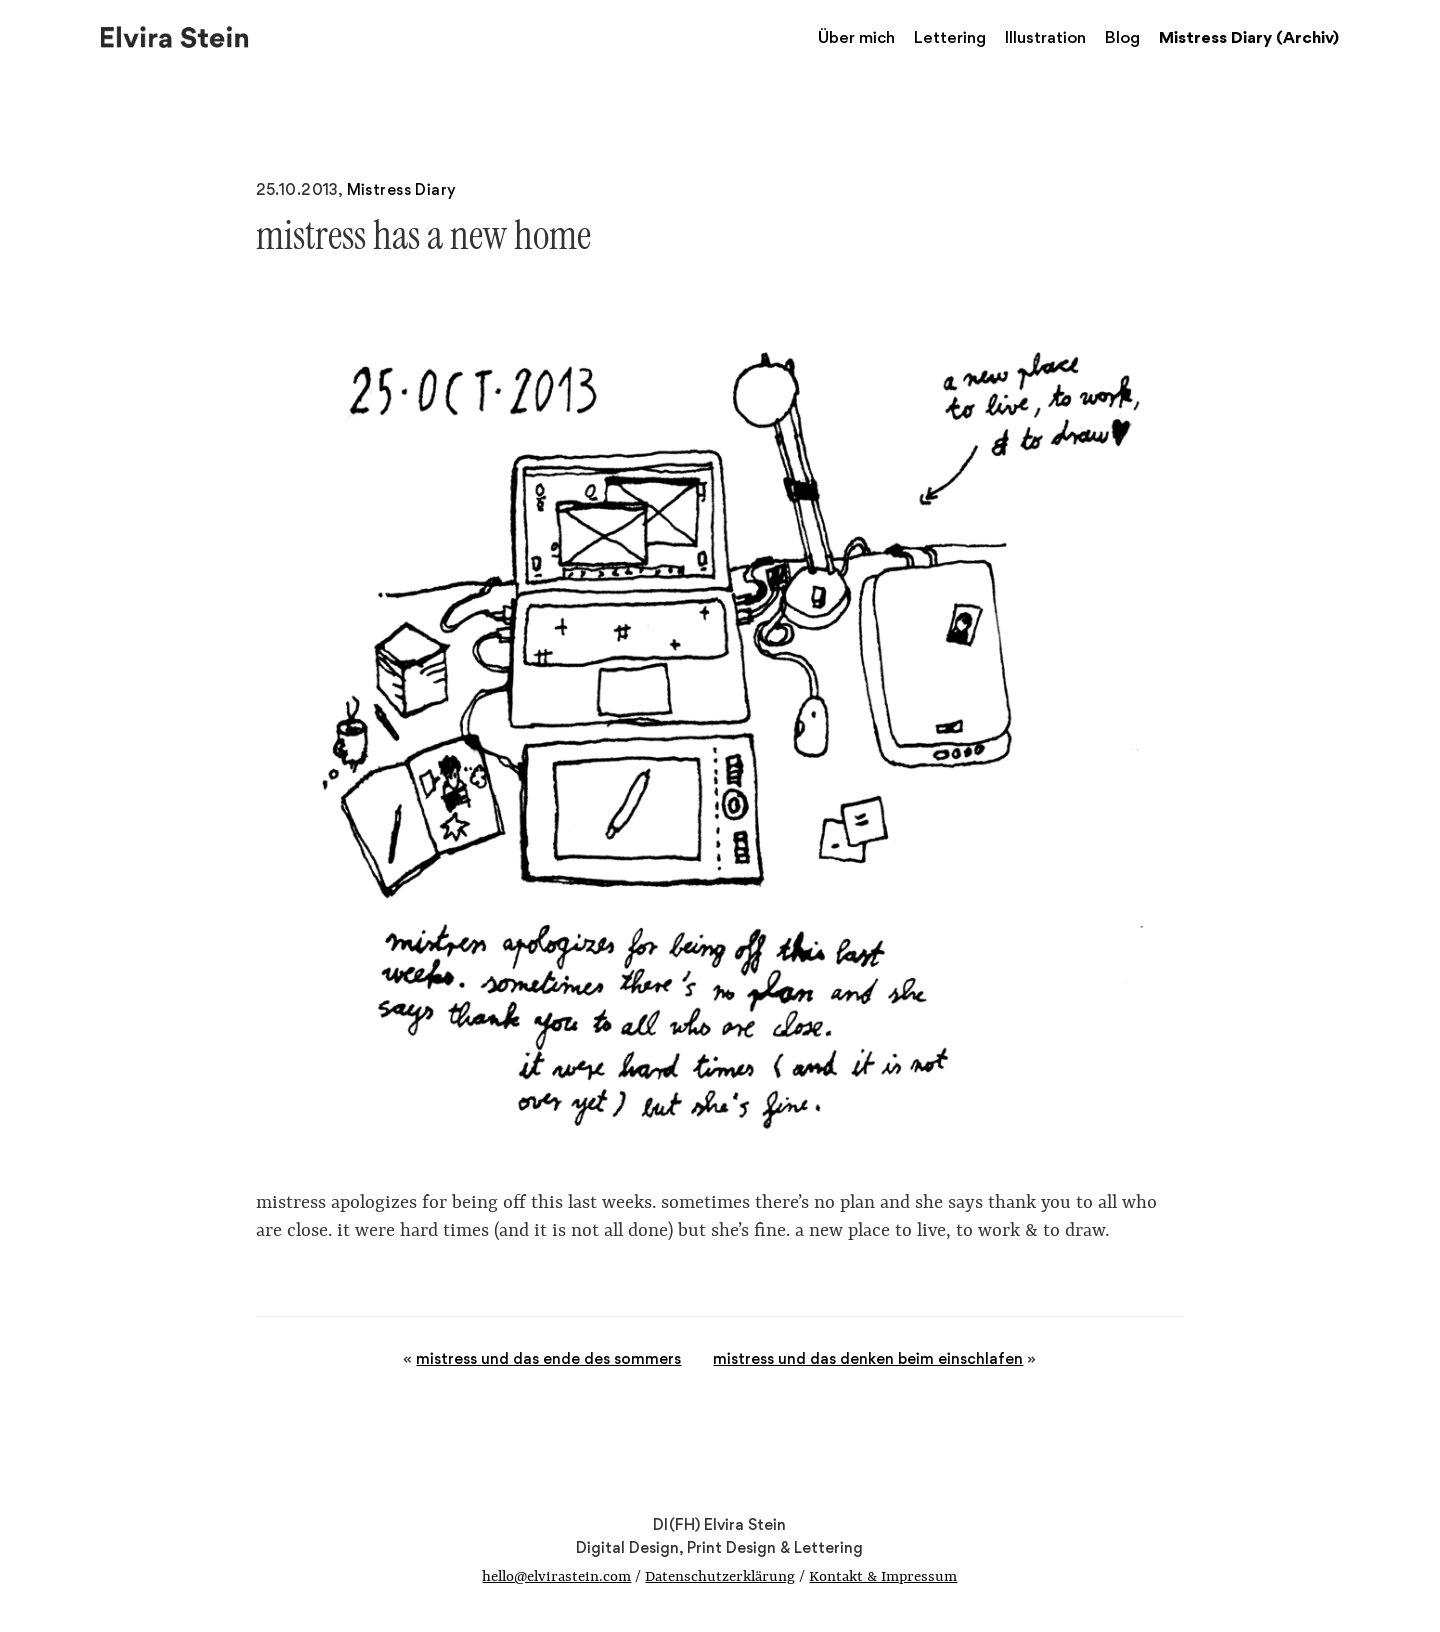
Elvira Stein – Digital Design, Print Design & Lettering (176, 35)
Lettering (950, 37)
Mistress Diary (402, 189)
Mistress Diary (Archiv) (1249, 37)
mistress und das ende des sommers (548, 1358)
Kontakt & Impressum (883, 1577)
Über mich (856, 37)
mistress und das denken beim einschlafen (868, 1358)
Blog (1122, 37)
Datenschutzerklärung (720, 1577)
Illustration (1045, 37)
